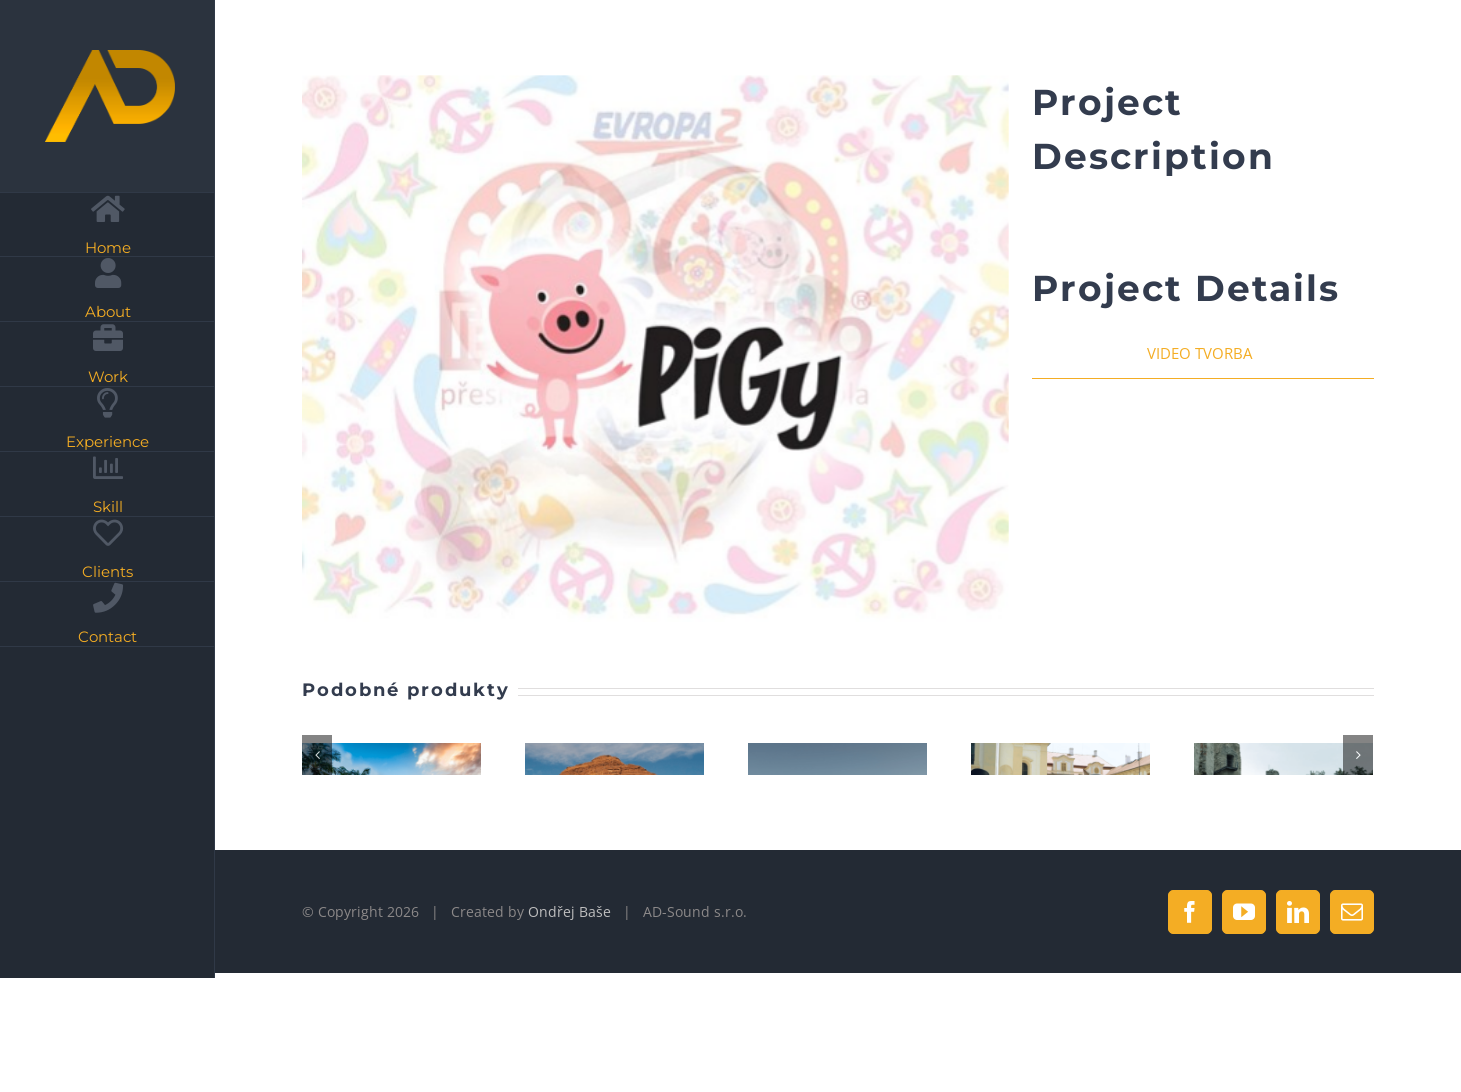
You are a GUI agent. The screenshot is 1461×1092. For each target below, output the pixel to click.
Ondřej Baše (569, 1030)
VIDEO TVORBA (1199, 353)
